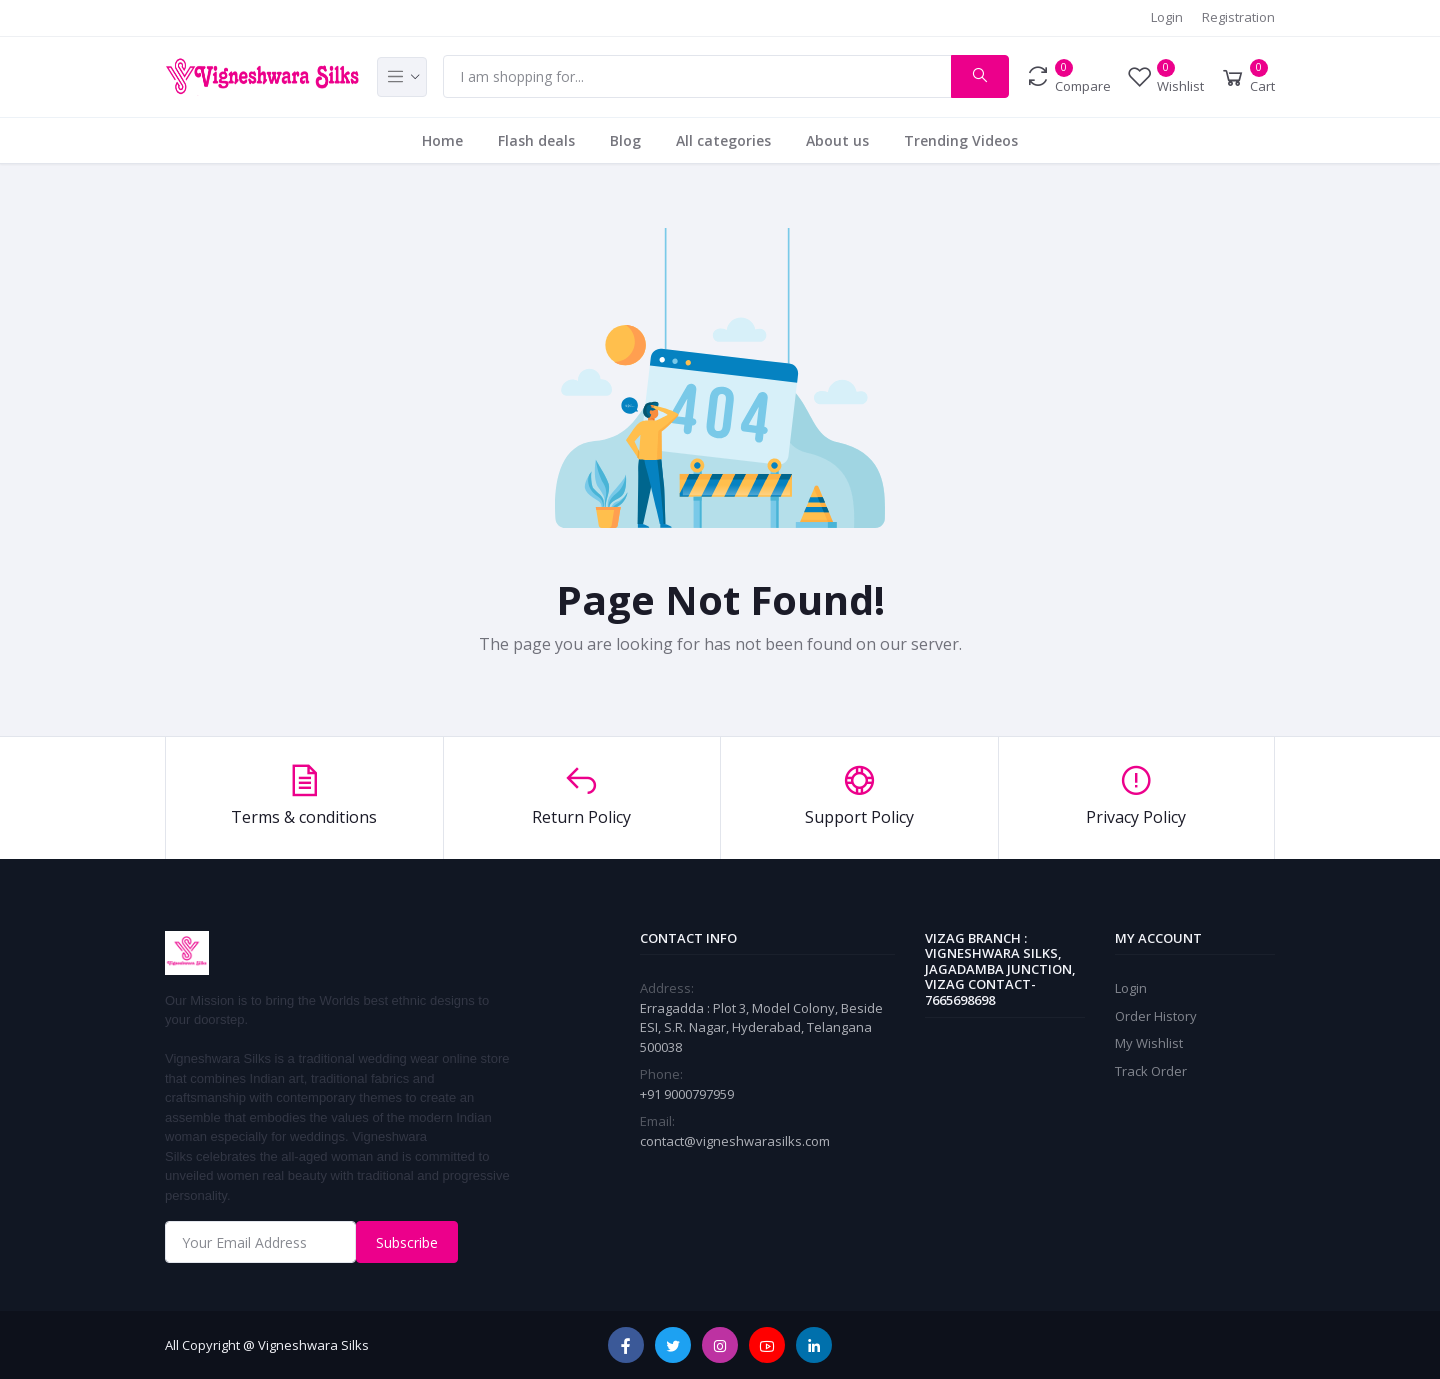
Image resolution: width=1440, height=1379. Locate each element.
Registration (1238, 17)
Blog (625, 140)
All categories (723, 140)
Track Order (1151, 1071)
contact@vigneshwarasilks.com (735, 1141)
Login (1167, 17)
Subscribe (407, 1242)
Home (442, 140)
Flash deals (536, 140)
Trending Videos (961, 140)
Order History (1156, 1016)
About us (837, 140)
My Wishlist (1149, 1043)
